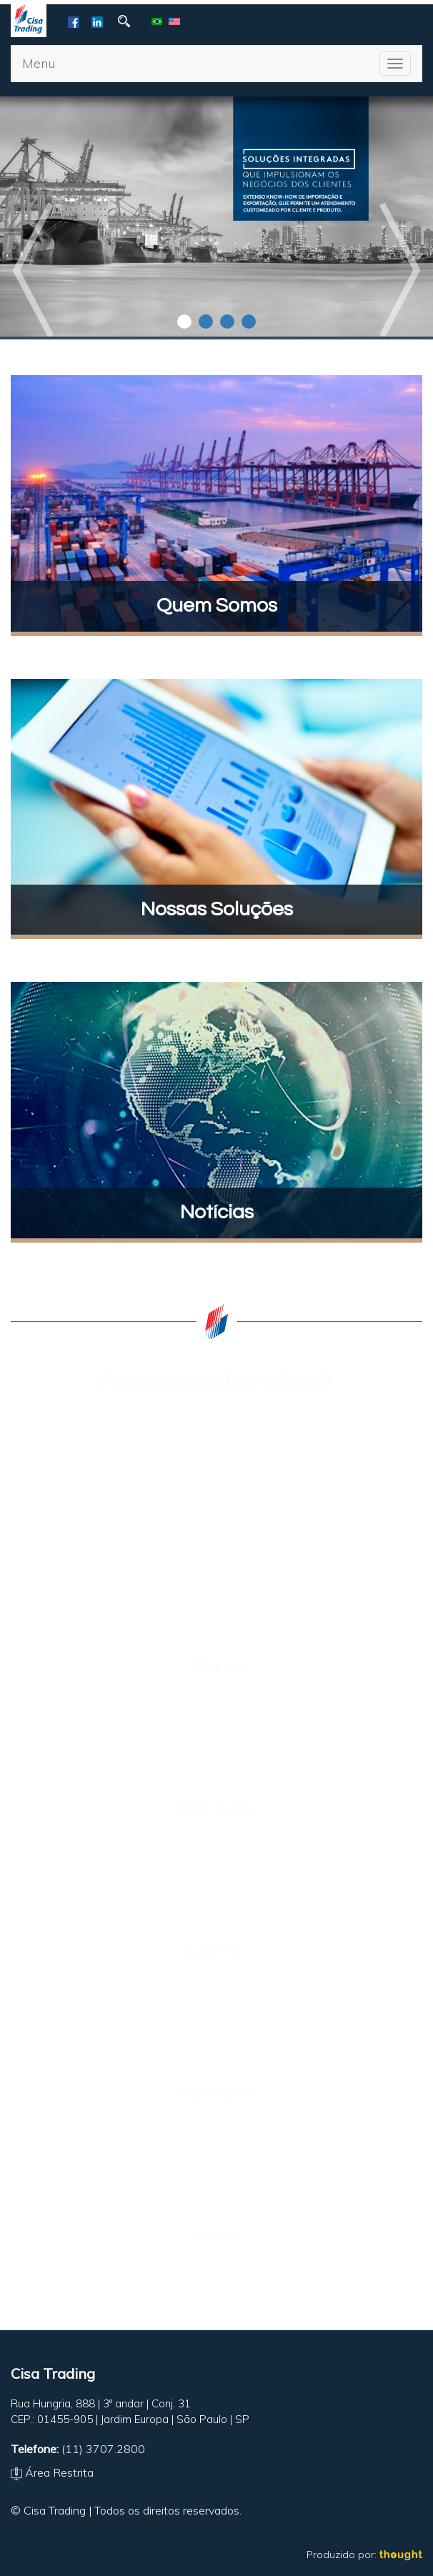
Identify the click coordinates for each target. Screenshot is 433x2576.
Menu (38, 63)
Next (398, 270)
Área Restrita (52, 2472)
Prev (34, 270)
